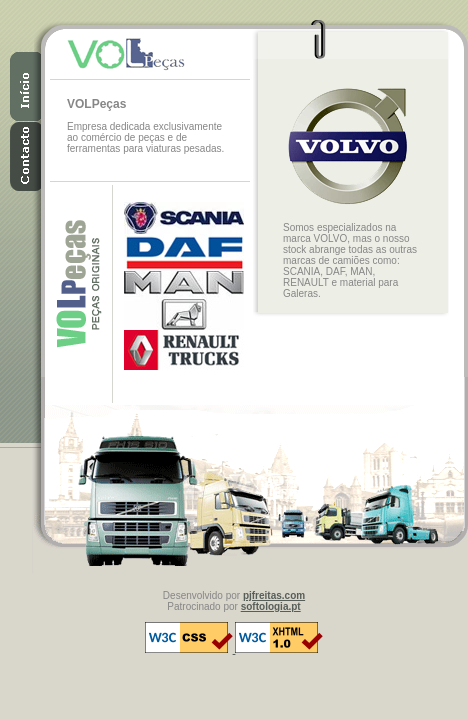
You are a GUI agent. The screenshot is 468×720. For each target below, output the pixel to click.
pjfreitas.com (274, 595)
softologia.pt (271, 606)
